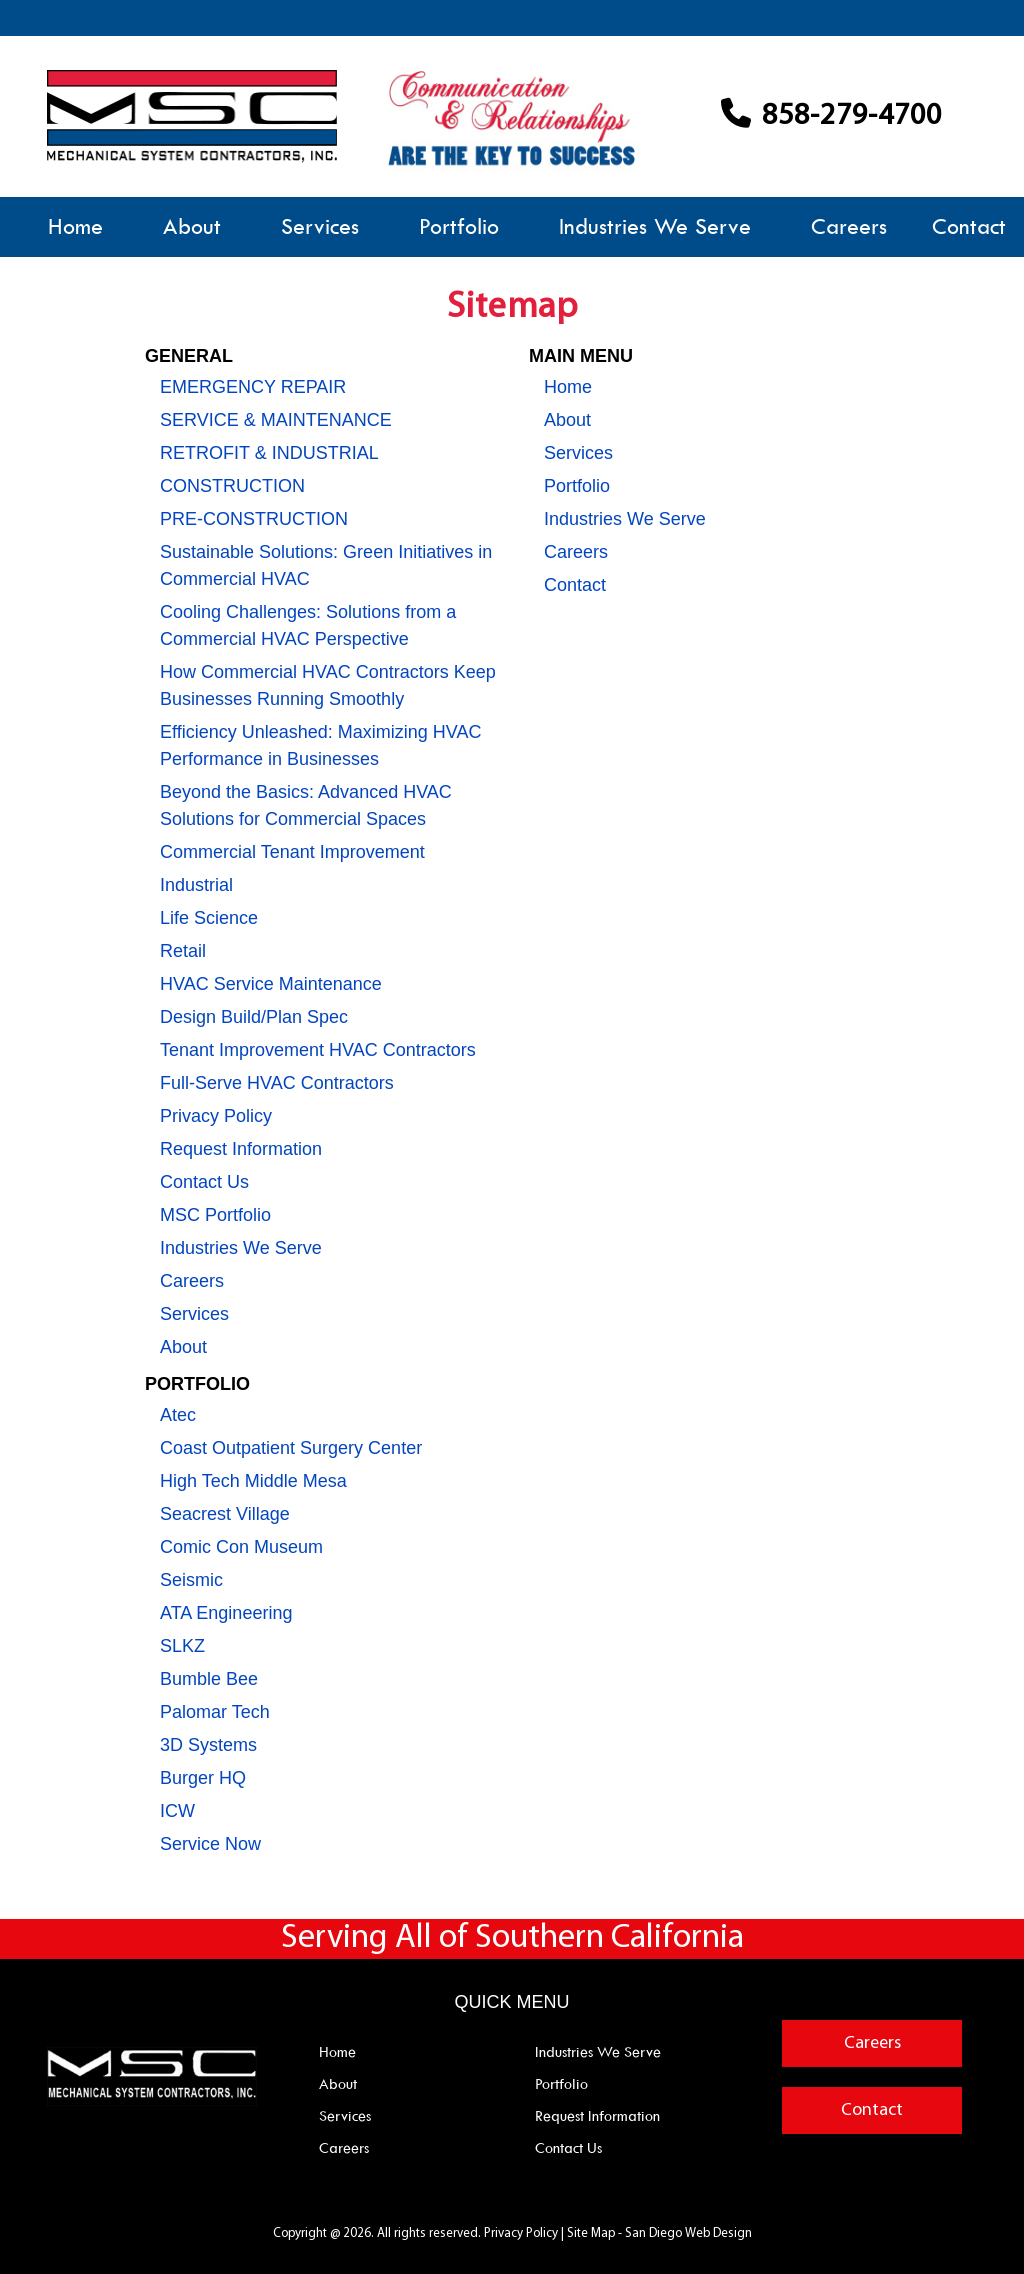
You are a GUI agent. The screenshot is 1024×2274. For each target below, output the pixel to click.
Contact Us (204, 1182)
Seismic (191, 1580)
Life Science (209, 918)
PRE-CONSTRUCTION (254, 519)
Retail (183, 951)
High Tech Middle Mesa (253, 1481)
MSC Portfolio (215, 1215)
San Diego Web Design (688, 2233)
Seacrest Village (225, 1514)
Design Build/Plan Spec (254, 1017)
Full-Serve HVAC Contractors (277, 1083)
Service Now (210, 1844)
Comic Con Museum (241, 1547)
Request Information (241, 1149)
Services (320, 226)
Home (75, 226)
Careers (849, 226)
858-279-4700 (831, 116)
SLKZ (182, 1646)
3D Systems (208, 1745)
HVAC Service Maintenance (271, 984)
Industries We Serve (655, 226)
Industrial (196, 885)
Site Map (591, 2233)
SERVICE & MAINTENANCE (276, 420)
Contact (969, 226)
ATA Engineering (226, 1613)
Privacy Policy (216, 1116)
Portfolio (459, 226)
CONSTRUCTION (232, 486)
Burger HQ (203, 1778)
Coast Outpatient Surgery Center (291, 1448)
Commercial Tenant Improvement (292, 852)
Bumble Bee (209, 1679)
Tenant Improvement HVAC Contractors (318, 1050)
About (192, 226)
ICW (177, 1811)
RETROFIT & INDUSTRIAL (269, 453)
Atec (178, 1415)
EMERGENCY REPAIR (253, 387)
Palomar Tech (215, 1712)
